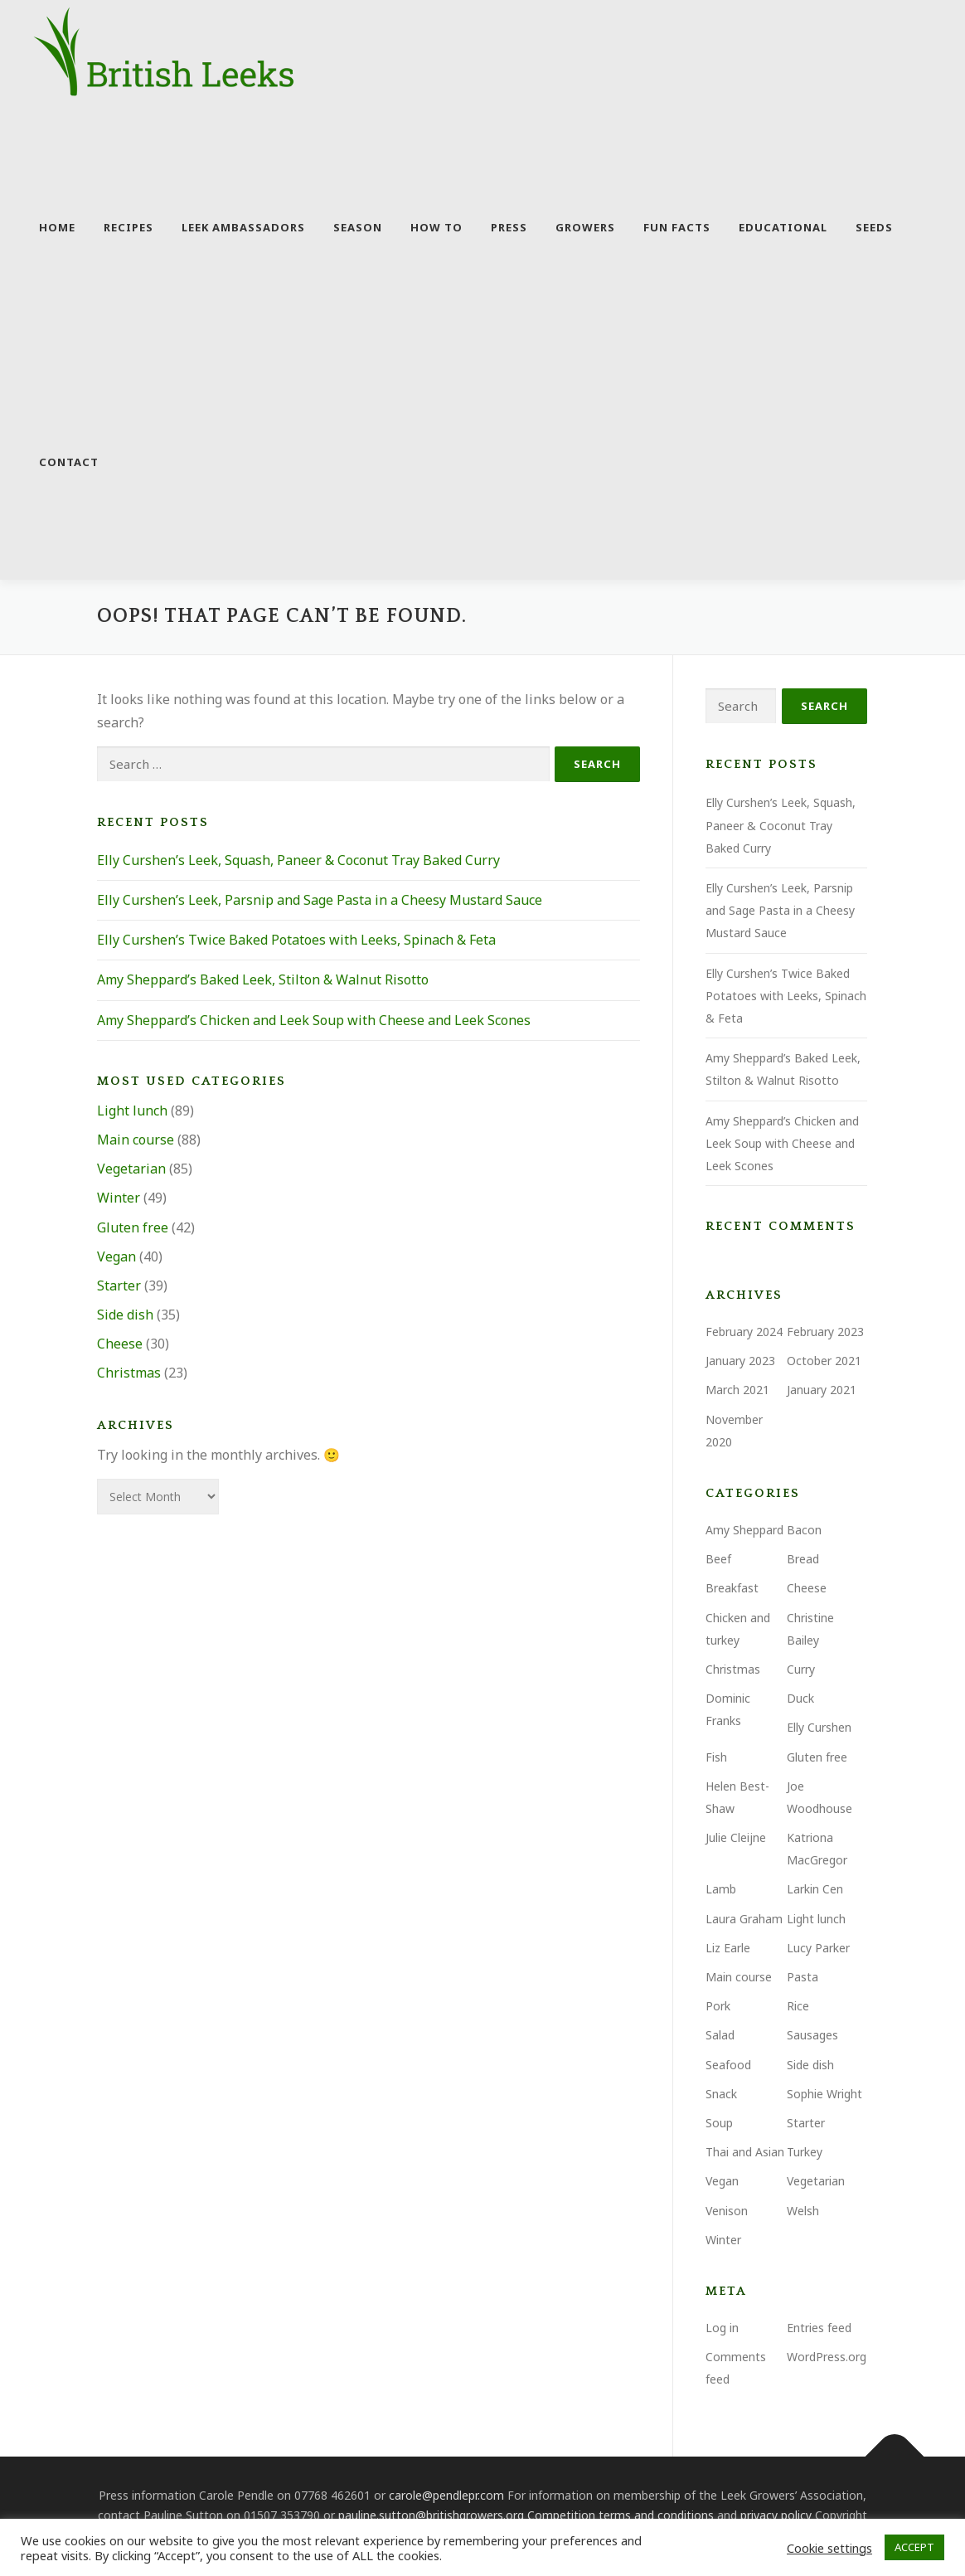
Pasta (802, 1978)
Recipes (128, 227)
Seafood (728, 2065)
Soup (719, 2124)
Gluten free (132, 1228)
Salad (720, 2036)
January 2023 (740, 1362)
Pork (718, 2007)
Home (57, 227)
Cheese (120, 1345)
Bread (803, 1560)
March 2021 (737, 1391)
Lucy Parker (818, 1949)
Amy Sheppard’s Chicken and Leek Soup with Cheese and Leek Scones (314, 1021)
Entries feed (819, 2329)
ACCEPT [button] (914, 2547)
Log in (722, 2329)
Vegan (116, 1257)
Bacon (804, 1531)
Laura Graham (744, 1919)
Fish (716, 1758)
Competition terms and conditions (620, 2517)
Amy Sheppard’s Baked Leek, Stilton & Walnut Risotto (263, 981)
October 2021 (824, 1362)
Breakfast (732, 1589)
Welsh (803, 2211)
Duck (800, 1700)
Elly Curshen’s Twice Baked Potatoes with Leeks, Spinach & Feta (296, 941)
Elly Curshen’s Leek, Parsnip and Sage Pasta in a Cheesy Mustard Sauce (319, 901)
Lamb (721, 1890)
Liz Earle (728, 1949)
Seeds (874, 227)
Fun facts (676, 227)
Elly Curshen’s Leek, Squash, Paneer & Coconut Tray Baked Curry (298, 862)
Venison (727, 2211)
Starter (119, 1287)
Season (357, 227)
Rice (798, 2007)
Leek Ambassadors (243, 227)
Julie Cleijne (736, 1839)
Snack (721, 2095)
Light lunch (132, 1112)
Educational (783, 227)
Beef (718, 1560)
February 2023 (825, 1333)
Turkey (804, 2153)
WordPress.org (826, 2358)
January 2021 (821, 1391)
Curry (801, 1671)
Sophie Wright (824, 2095)
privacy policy (776, 2517)
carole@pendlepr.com (446, 2497)
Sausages (812, 2036)
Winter (118, 1199)
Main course (135, 1141)
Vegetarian (131, 1170)
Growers (585, 227)
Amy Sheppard (744, 1531)
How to (436, 227)
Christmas (129, 1374)
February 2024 (744, 1333)
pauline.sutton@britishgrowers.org (431, 2517)
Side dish (125, 1316)
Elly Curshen (819, 1729)
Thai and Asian (745, 2153)
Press (509, 227)
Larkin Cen (815, 1890)
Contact (69, 461)
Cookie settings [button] (829, 2547)
